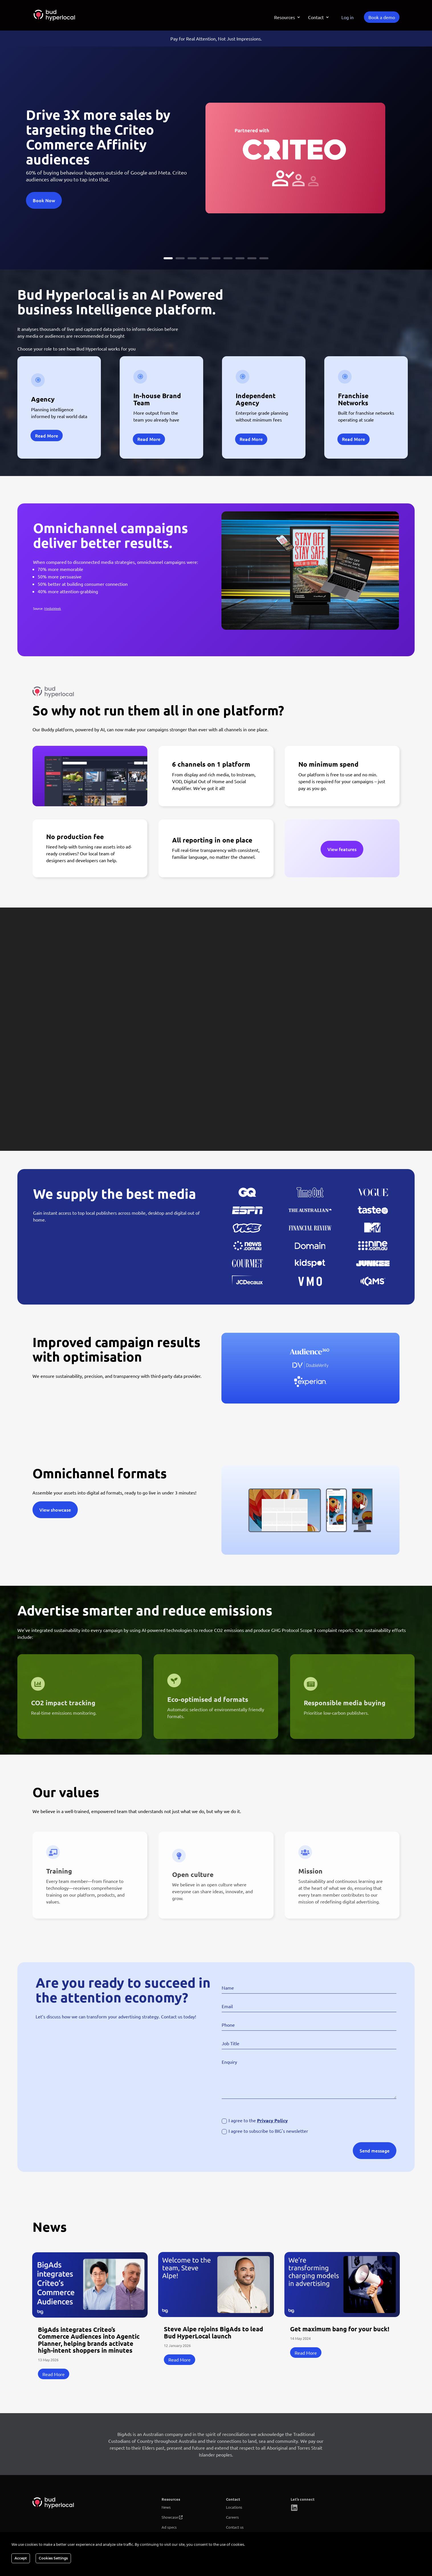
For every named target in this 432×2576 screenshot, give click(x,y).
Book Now (44, 200)
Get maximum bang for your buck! (339, 2329)
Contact (316, 17)
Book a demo (381, 17)
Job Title (230, 2043)
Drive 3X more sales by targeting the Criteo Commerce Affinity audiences (98, 136)
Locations (234, 2507)
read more (53, 2374)
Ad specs (169, 2527)
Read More (46, 435)
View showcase (55, 1509)
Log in (347, 17)
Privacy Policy (272, 2120)
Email (227, 2006)
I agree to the (255, 2120)
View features (341, 849)
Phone (228, 2025)
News (166, 2507)
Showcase (170, 2517)
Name (228, 1987)
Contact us (235, 2527)
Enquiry (229, 2062)
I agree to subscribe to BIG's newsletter (265, 2131)
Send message (375, 2150)
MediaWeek (52, 608)
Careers (232, 2517)
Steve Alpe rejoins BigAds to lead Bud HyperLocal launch (213, 2332)
